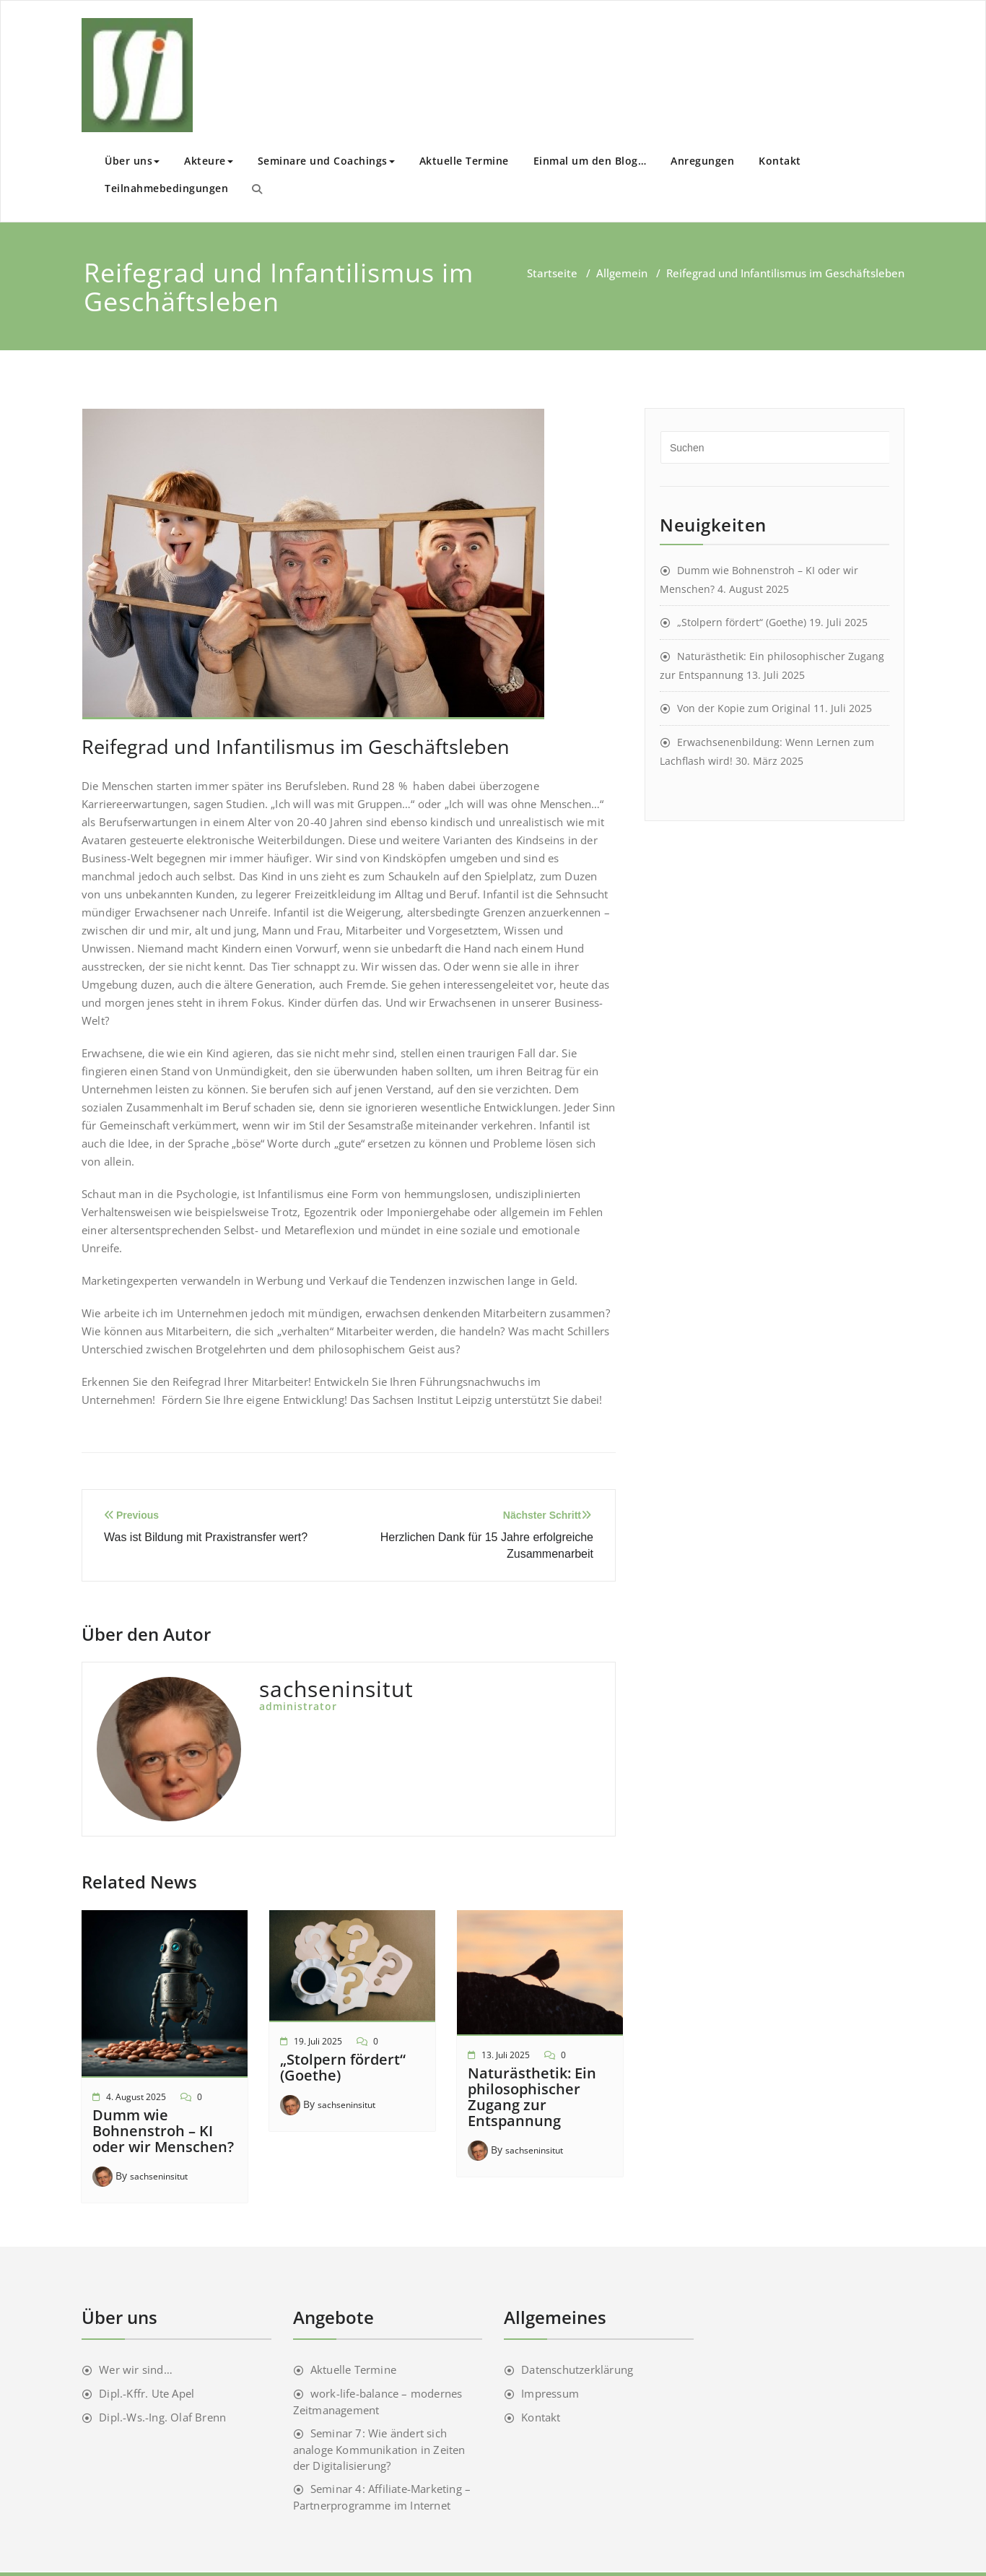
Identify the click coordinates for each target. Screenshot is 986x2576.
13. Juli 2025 (505, 2055)
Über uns (132, 161)
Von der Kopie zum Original (744, 708)
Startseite (552, 273)
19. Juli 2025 (318, 2041)
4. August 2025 (136, 2097)
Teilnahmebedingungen (166, 188)
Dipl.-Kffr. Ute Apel (146, 2393)
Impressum (550, 2393)
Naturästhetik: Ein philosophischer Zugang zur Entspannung (532, 2096)
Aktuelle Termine (464, 161)
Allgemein (621, 273)
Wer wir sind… (136, 2369)
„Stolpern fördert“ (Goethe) (343, 2067)
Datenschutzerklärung (577, 2369)
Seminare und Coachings (326, 161)
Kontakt (780, 161)
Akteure (208, 161)
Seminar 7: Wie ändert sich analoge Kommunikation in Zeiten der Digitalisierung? (379, 2449)
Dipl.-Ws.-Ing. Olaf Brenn (162, 2417)
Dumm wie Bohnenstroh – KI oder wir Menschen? (163, 2130)
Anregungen (702, 161)
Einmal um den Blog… (590, 161)
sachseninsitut (159, 2176)
